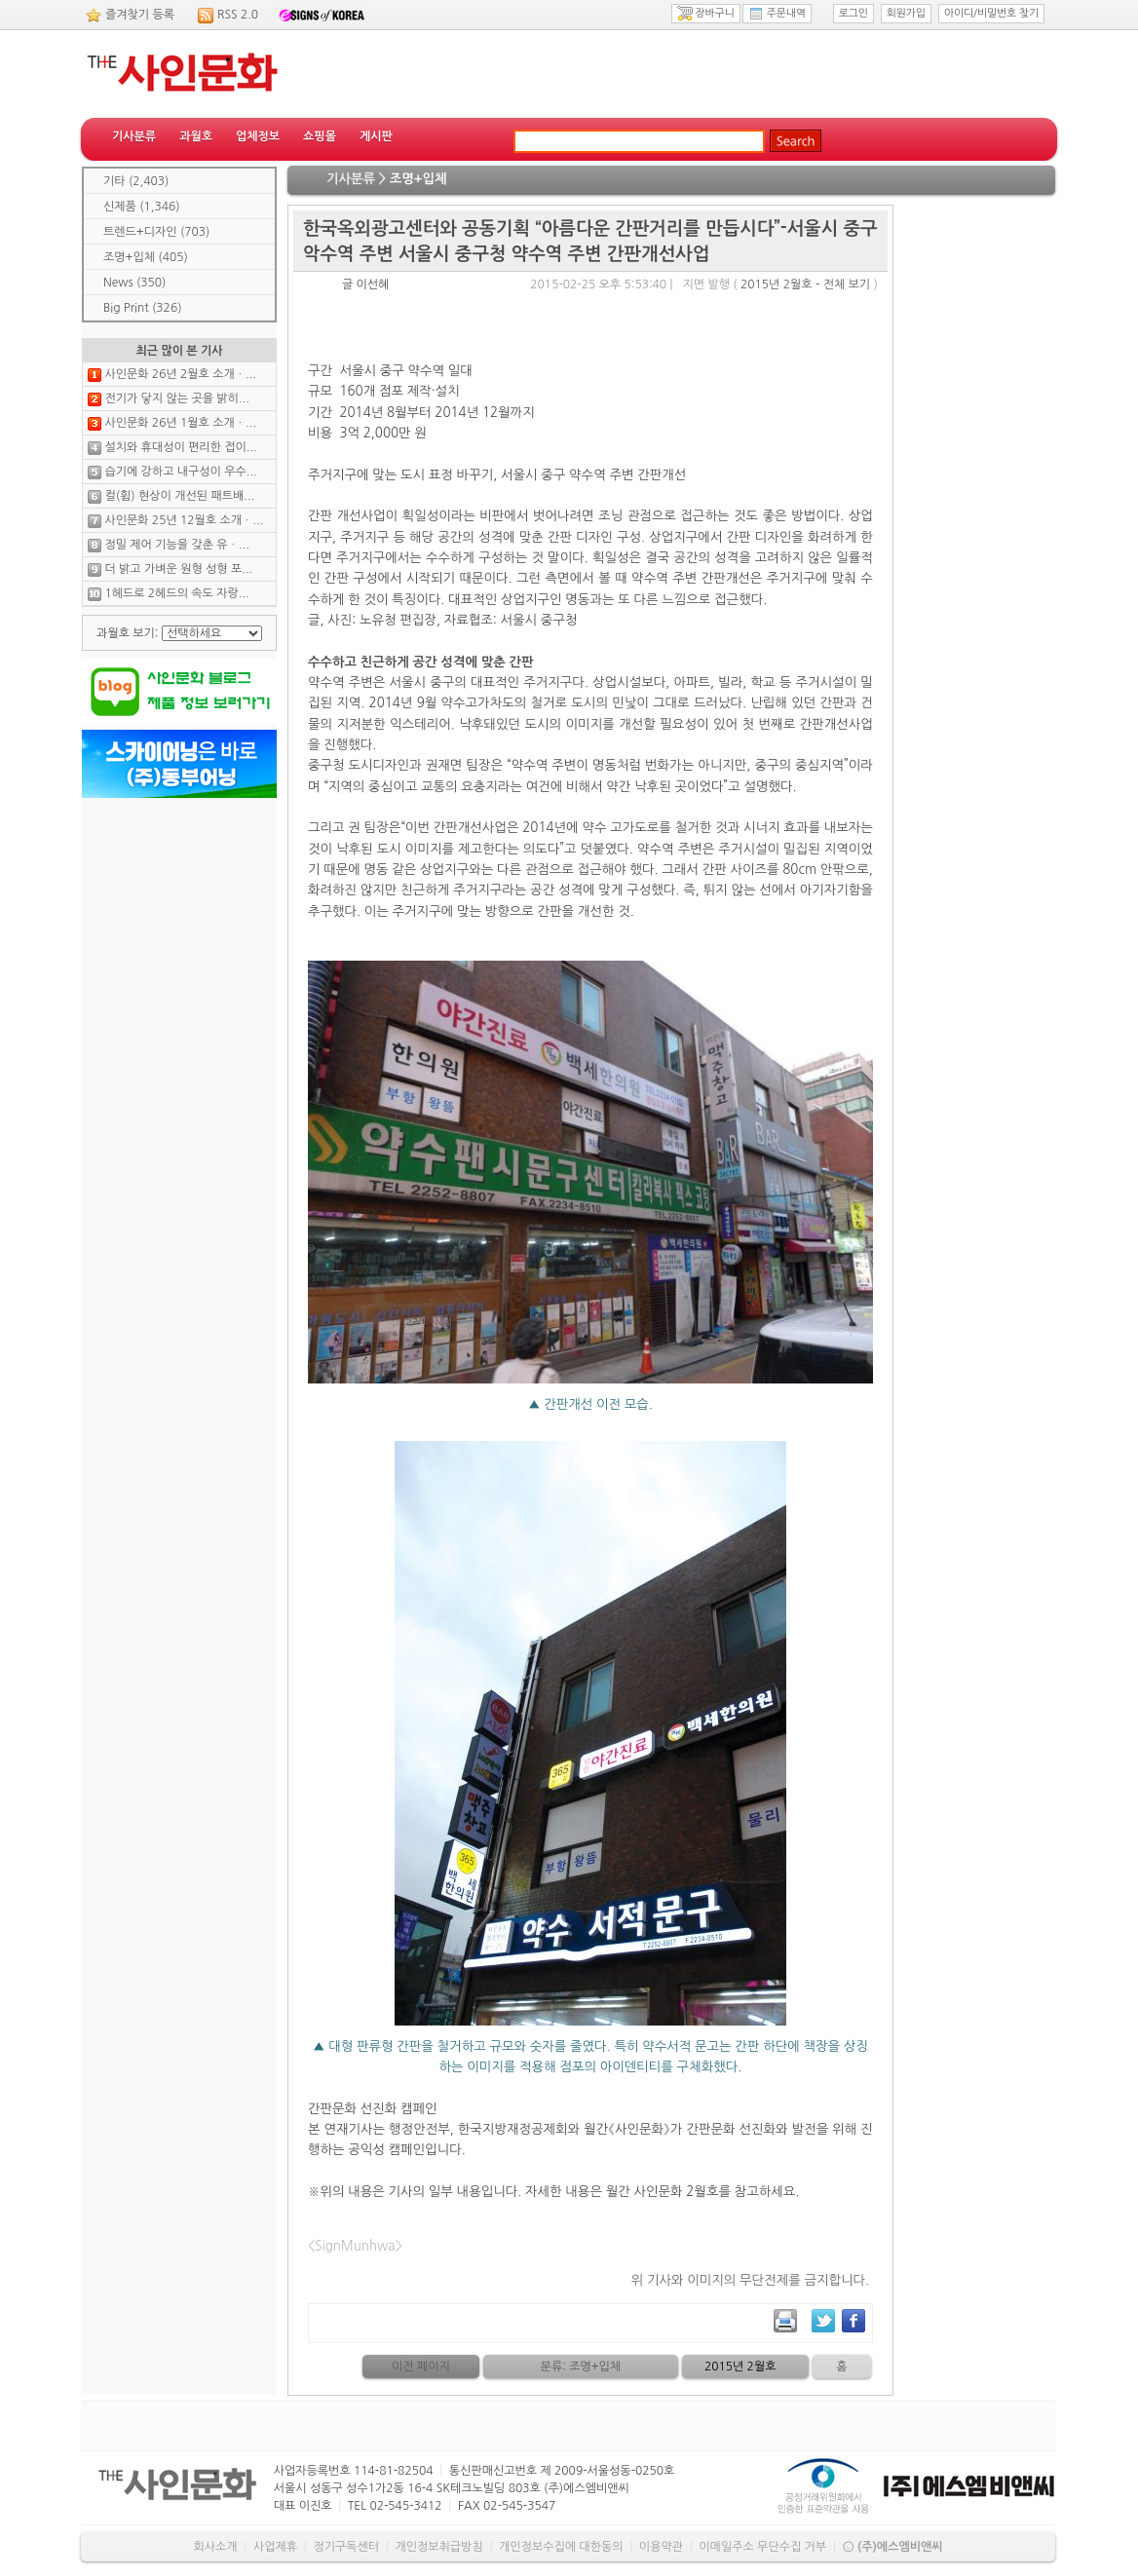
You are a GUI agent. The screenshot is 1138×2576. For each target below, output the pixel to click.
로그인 (853, 13)
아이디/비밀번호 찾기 (991, 13)
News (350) (134, 282)
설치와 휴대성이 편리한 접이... (180, 447)
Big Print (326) (142, 308)
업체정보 (258, 136)
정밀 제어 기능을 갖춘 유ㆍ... (176, 544)
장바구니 (706, 13)
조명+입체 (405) (145, 257)
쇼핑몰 (319, 136)
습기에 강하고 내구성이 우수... (180, 471)
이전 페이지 (421, 2366)
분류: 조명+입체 (581, 2366)
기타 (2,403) (136, 181)
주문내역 (777, 13)
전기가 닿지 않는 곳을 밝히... (176, 398)
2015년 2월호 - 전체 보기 (805, 284)
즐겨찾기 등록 (139, 14)
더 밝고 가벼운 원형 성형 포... (178, 569)
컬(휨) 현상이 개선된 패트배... (179, 496)
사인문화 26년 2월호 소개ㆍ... (180, 374)
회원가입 (906, 13)
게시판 (376, 136)
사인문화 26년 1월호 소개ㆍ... (180, 423)
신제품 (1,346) (141, 206)
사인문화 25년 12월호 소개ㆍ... (183, 520)
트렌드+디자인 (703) (156, 232)
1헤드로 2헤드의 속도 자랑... (176, 593)
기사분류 (134, 136)
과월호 (195, 136)
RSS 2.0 (237, 14)
